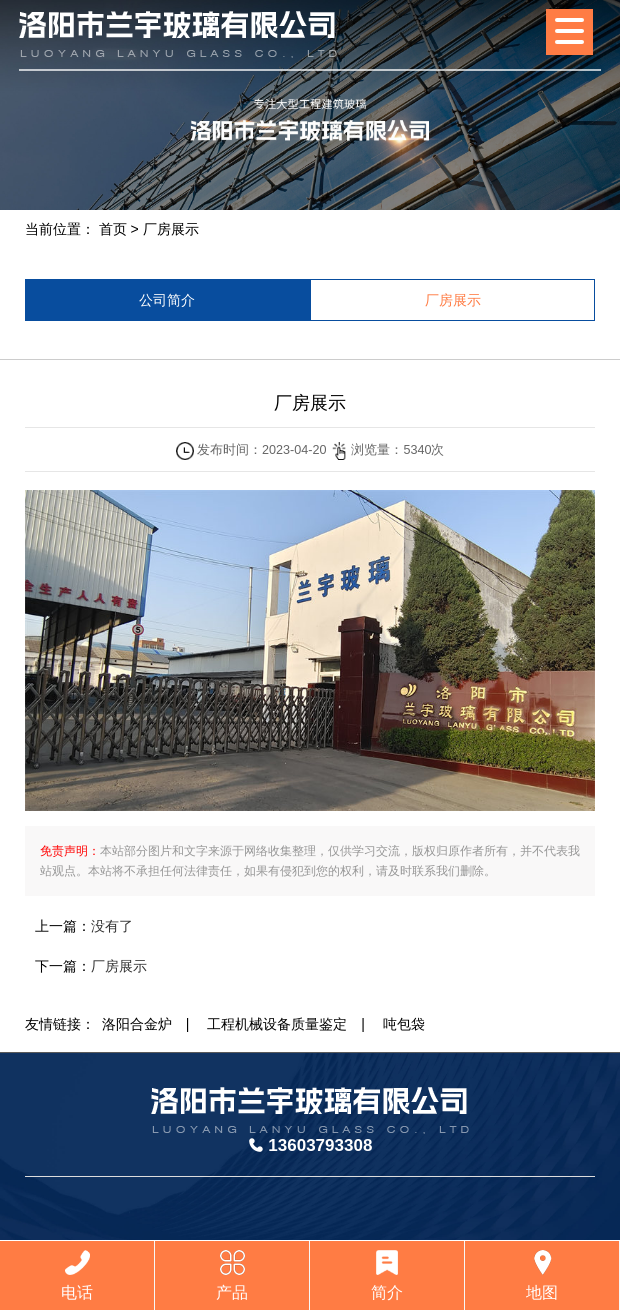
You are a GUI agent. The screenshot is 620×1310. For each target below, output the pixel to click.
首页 (113, 229)
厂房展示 (171, 229)
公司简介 (167, 300)
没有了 (112, 926)
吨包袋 (404, 1024)
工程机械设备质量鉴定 (277, 1024)
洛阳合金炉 (137, 1024)
